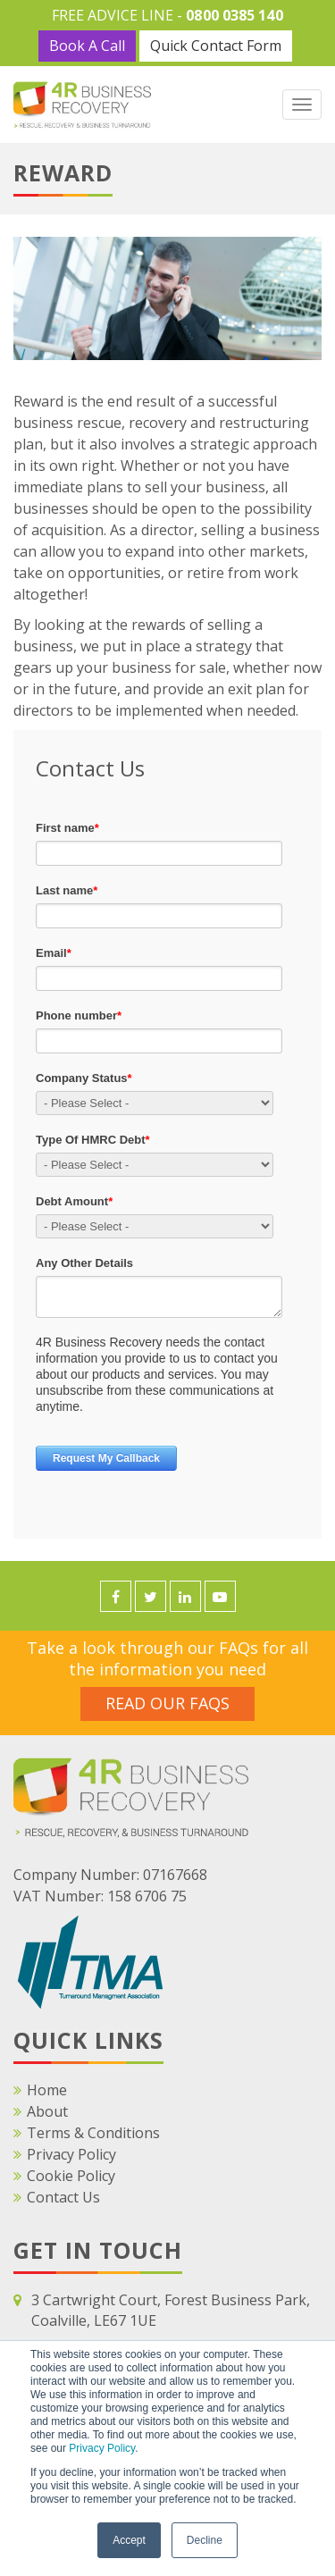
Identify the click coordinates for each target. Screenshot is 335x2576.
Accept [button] (129, 2540)
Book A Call (87, 45)
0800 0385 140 (234, 15)
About (47, 2111)
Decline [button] (204, 2540)
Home (47, 2090)
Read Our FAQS (167, 1703)
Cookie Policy (71, 2176)
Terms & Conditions (93, 2133)
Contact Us (63, 2197)
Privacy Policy (102, 2448)
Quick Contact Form (215, 45)
